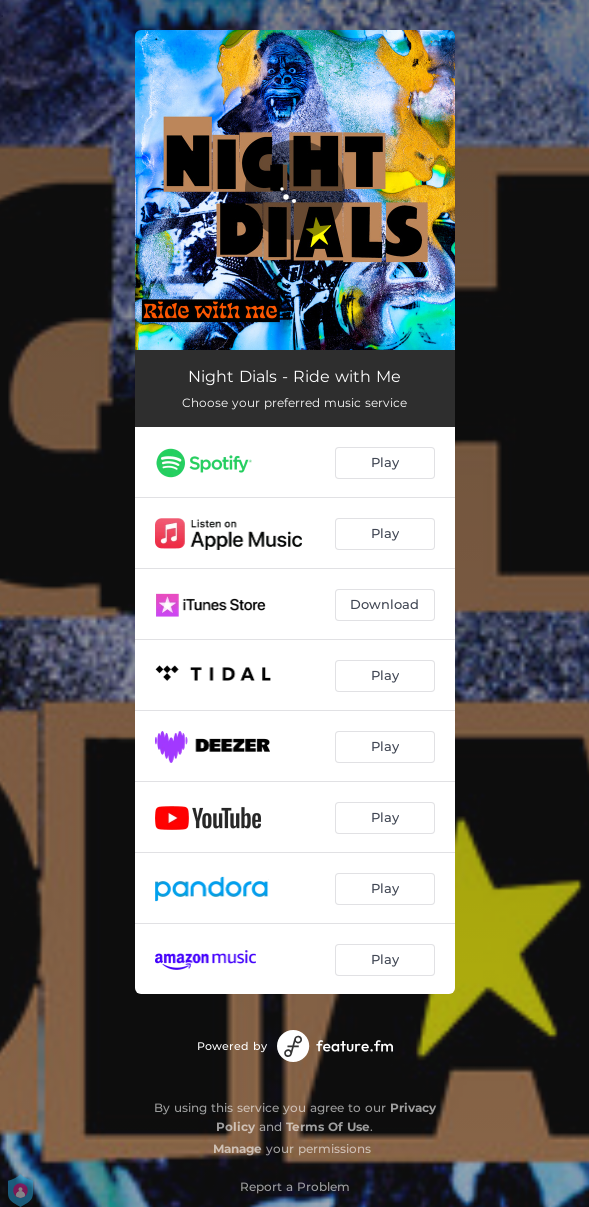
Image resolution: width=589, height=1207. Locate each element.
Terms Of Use (328, 1126)
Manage (237, 1148)
